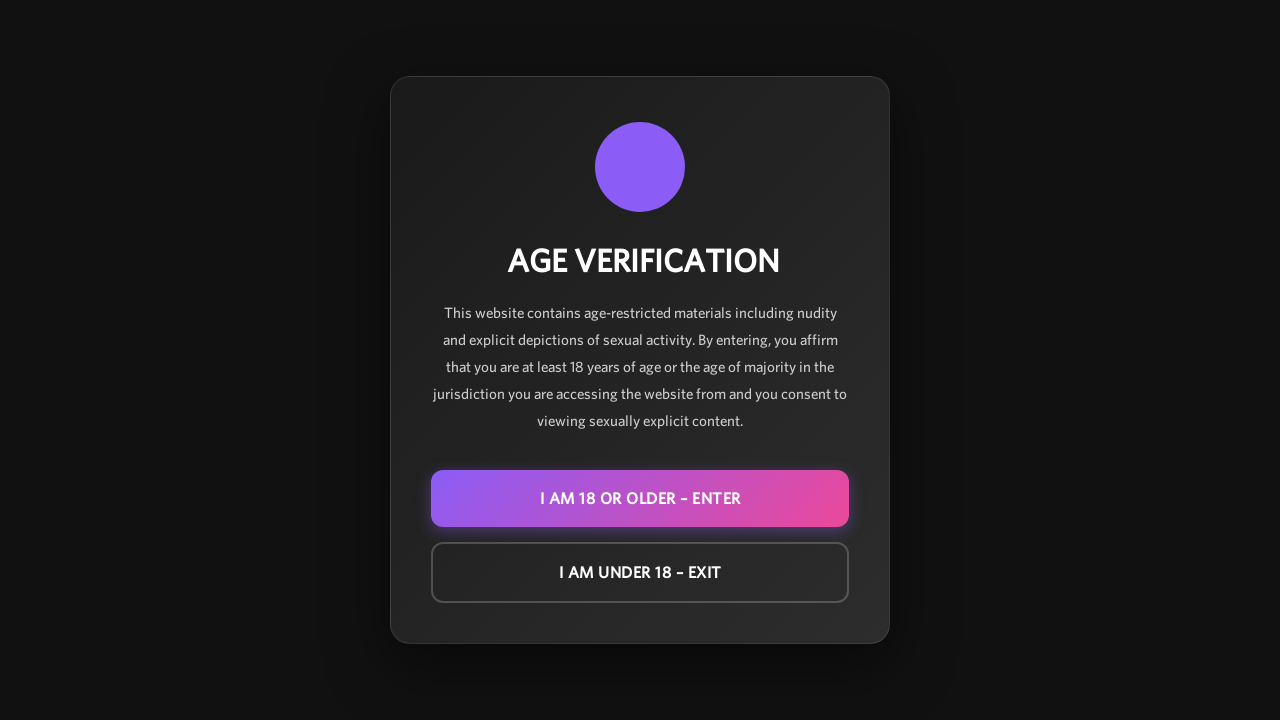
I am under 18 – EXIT (640, 572)
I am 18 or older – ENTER (640, 498)
